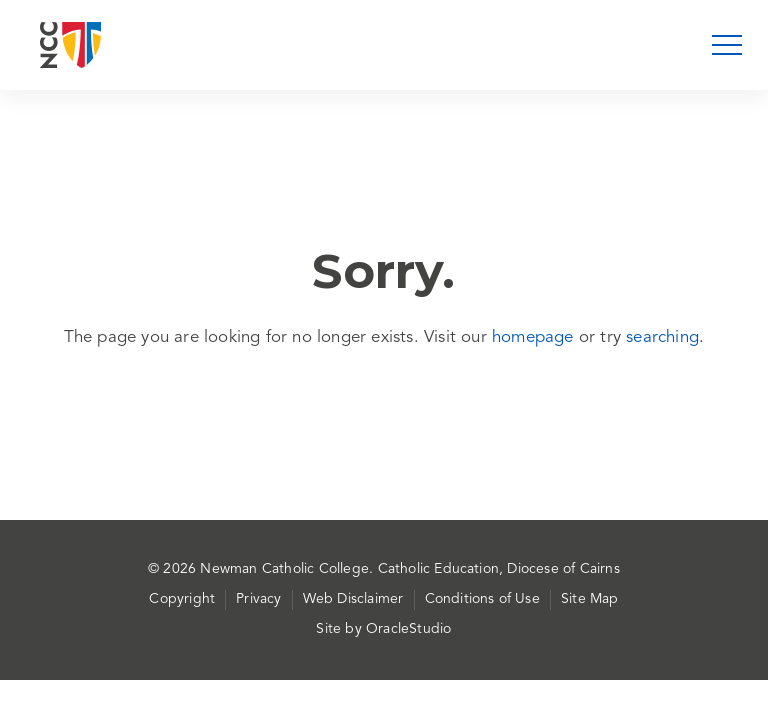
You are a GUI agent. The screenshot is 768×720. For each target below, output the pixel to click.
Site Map (590, 599)
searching (662, 337)
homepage (533, 337)
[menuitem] (187, 600)
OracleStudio (408, 629)
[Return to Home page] (70, 45)
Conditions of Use (482, 599)
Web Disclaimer (353, 599)
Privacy (258, 599)
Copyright (182, 599)
